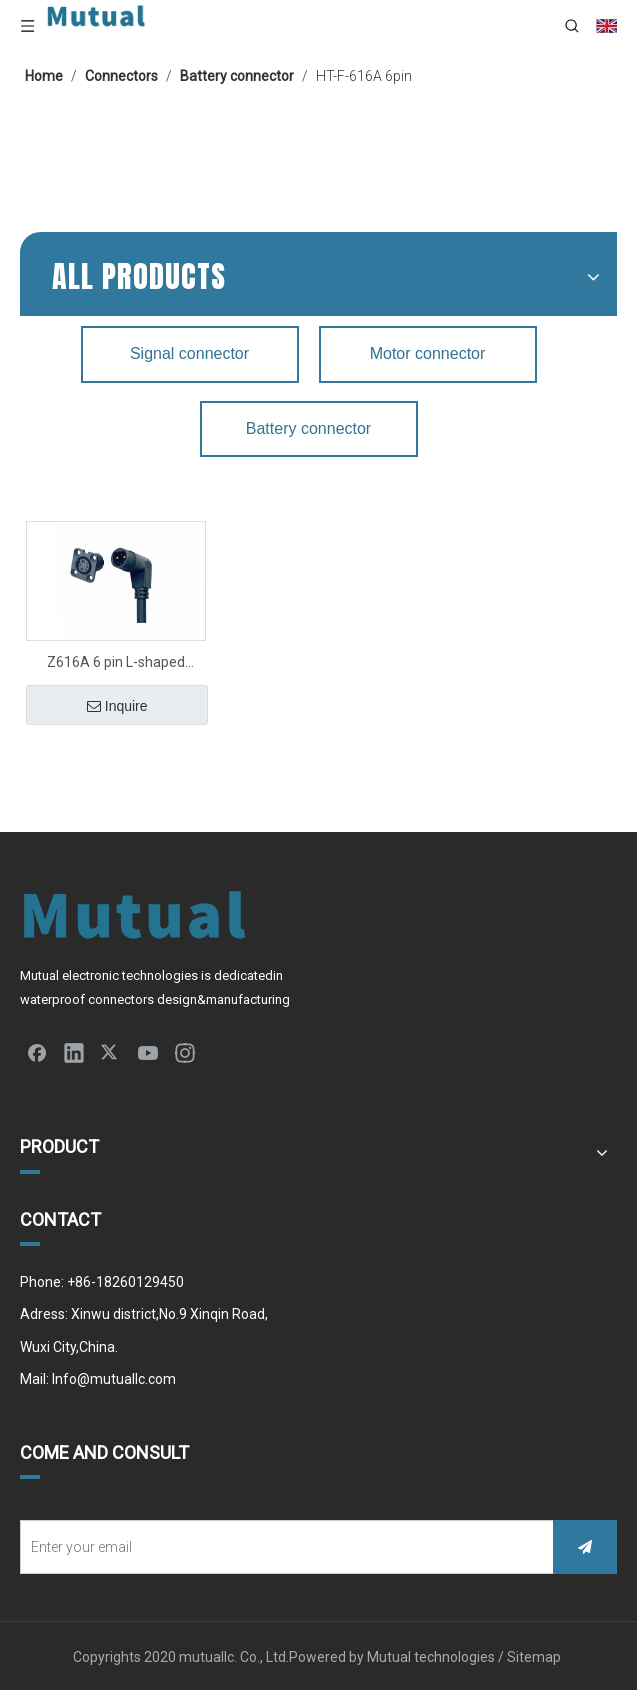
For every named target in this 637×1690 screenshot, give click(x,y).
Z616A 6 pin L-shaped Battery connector (116, 664)
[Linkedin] (74, 1052)
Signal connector (189, 353)
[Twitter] (111, 1052)
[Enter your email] (282, 1547)
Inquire (117, 706)
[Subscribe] (585, 1547)
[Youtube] (148, 1052)
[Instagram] (185, 1052)
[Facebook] (37, 1052)
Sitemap (535, 1657)
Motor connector (428, 353)
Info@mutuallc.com (114, 1379)
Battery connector (308, 428)
